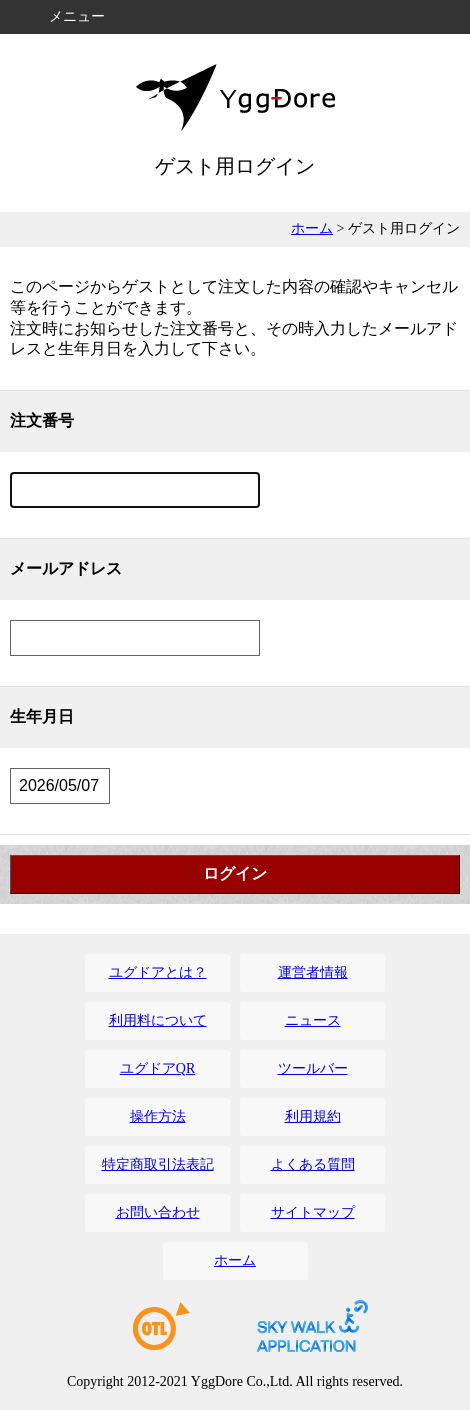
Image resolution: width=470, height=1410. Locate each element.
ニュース (313, 1020)
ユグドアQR (157, 1068)
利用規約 (313, 1116)
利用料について (158, 1020)
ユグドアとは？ (158, 972)
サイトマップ (313, 1212)
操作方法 (158, 1116)
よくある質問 (313, 1164)
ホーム (312, 228)
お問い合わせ (158, 1212)
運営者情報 (313, 972)
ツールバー (313, 1068)
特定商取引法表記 (158, 1164)
